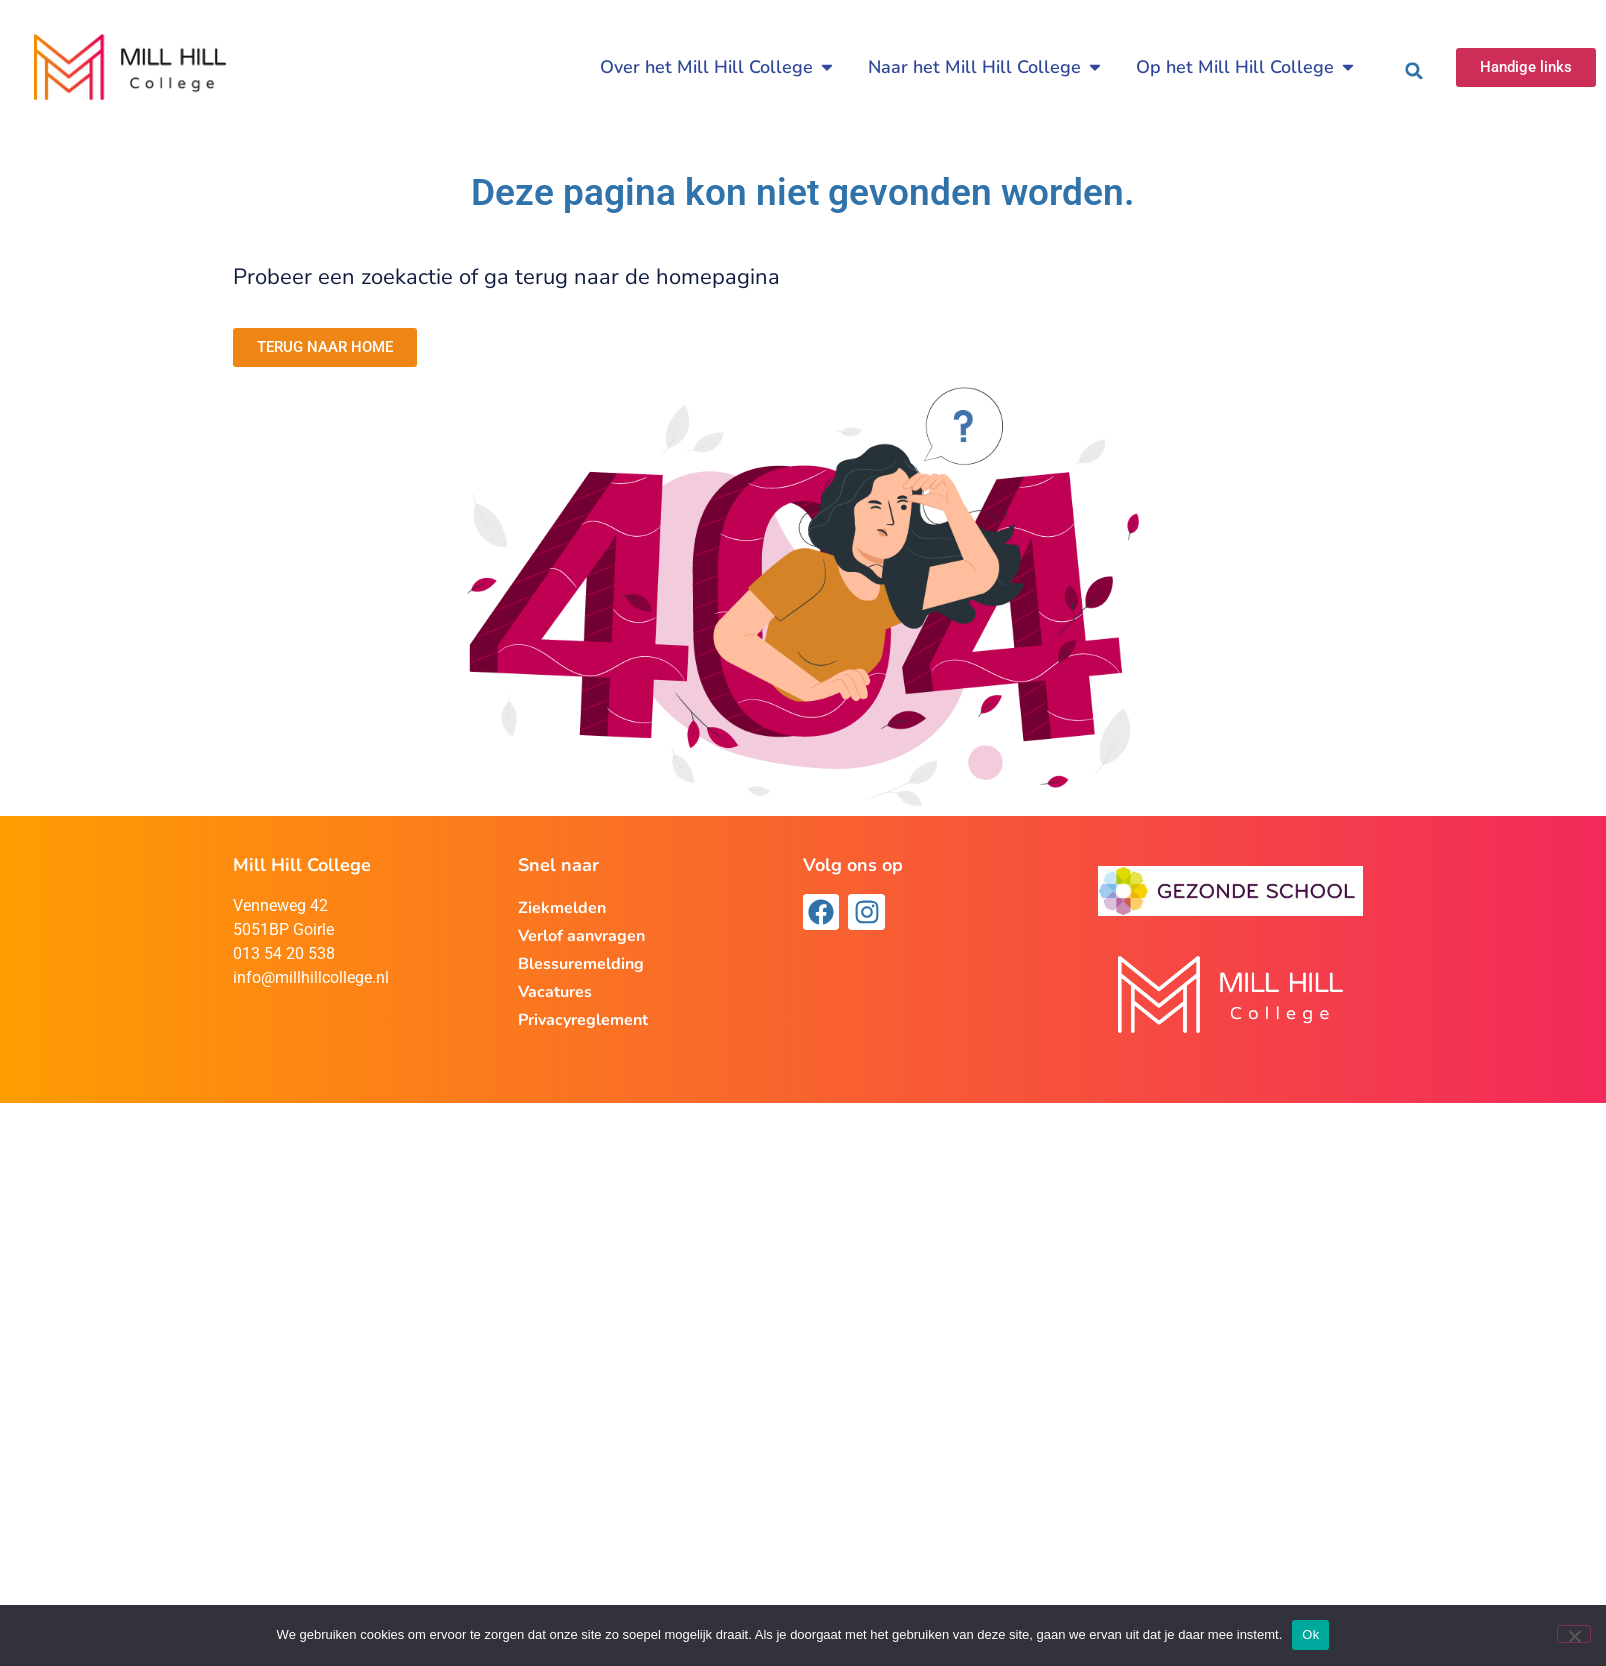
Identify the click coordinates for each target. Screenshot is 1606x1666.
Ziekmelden (562, 908)
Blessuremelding (581, 964)
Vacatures (555, 992)
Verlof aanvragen (581, 936)
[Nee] (1574, 1634)
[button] (1414, 71)
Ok (1310, 1634)
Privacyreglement (583, 1020)
